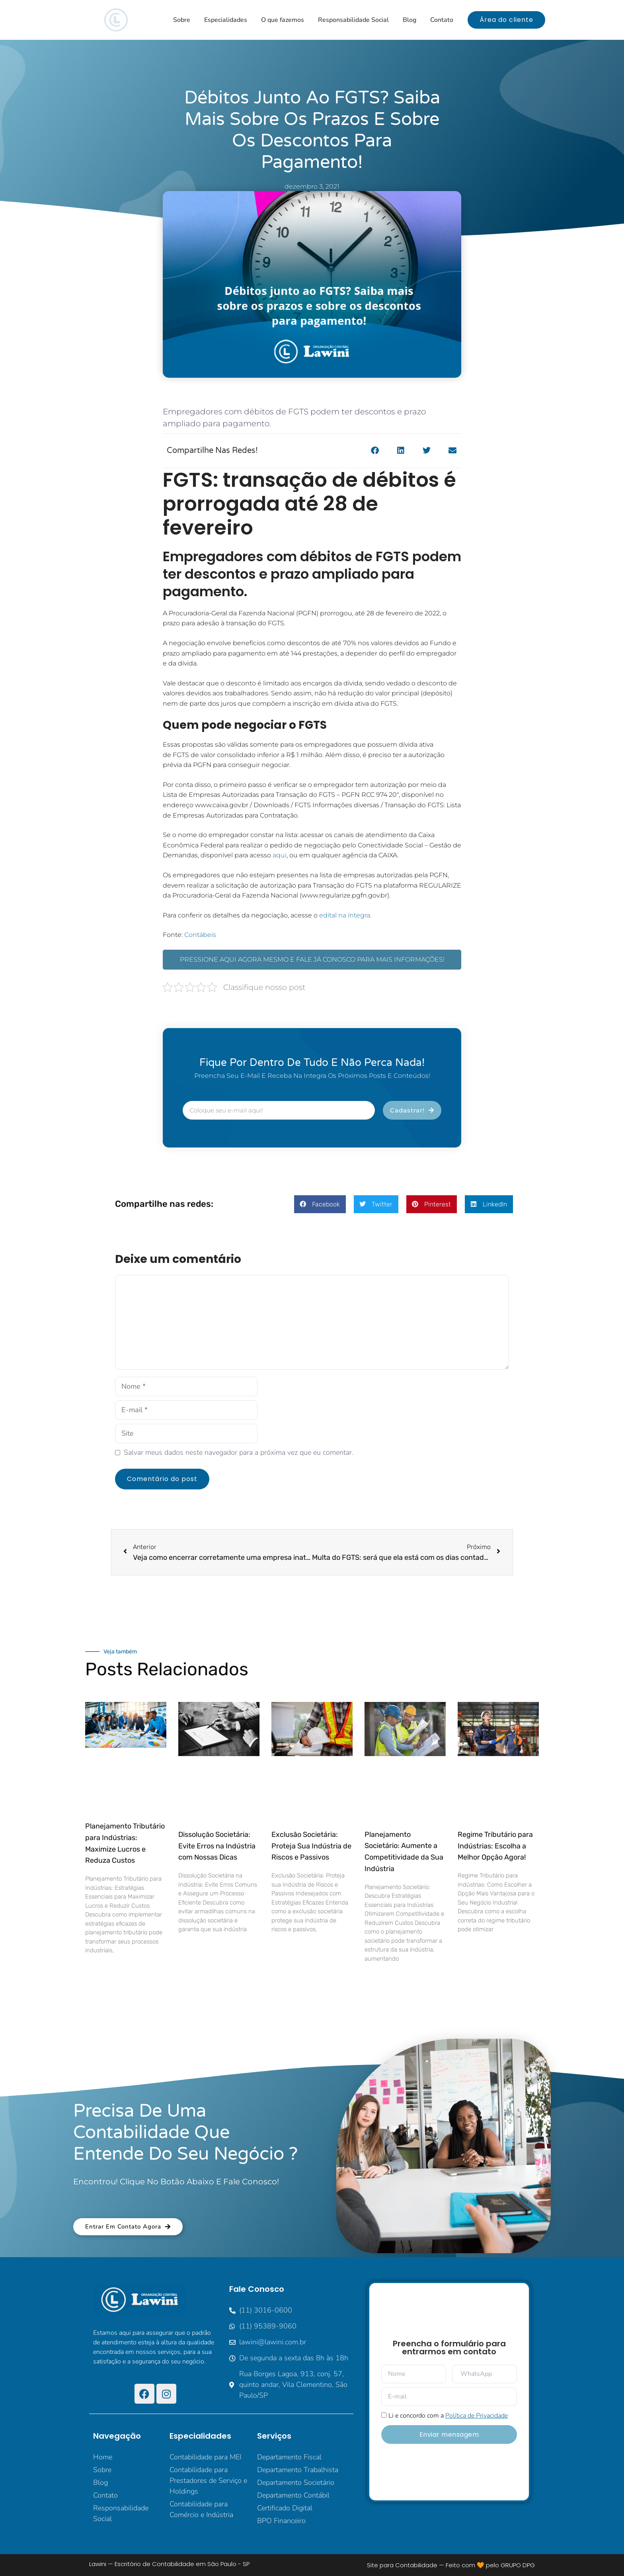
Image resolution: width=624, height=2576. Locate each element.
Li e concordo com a (448, 2415)
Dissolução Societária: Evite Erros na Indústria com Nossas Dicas (216, 1846)
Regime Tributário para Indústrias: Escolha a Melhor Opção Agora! (495, 1846)
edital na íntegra (344, 915)
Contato (441, 20)
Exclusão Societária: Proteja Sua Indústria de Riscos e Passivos (311, 1846)
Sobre (181, 20)
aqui (280, 855)
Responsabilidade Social (353, 20)
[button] (375, 451)
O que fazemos (282, 20)
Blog (409, 20)
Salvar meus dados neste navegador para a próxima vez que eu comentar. (238, 1452)
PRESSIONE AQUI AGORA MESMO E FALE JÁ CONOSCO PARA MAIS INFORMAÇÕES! (312, 959)
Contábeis (200, 935)
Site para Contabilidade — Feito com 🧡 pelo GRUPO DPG (451, 2565)
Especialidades (225, 20)
